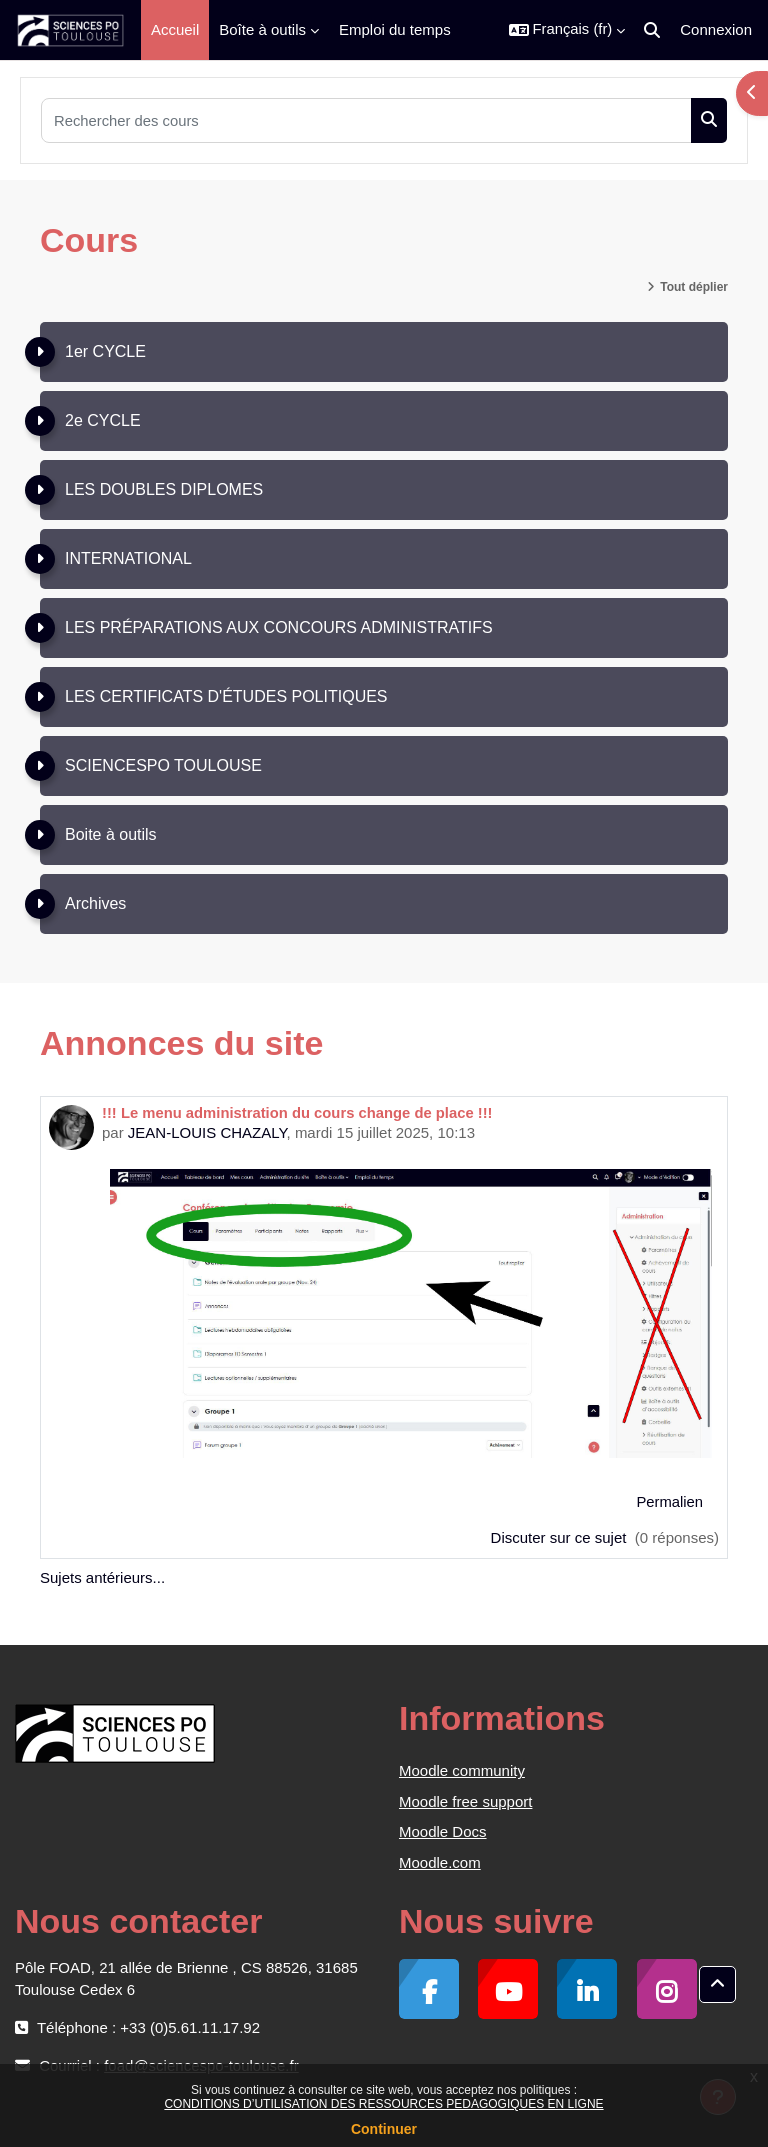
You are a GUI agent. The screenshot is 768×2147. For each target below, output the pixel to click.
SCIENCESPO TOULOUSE (163, 765)
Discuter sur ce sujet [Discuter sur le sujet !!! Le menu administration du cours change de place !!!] (561, 1537)
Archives (95, 903)
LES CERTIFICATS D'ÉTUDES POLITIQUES (226, 696)
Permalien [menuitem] (669, 1502)
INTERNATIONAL (128, 558)
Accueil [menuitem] (175, 29)
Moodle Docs (443, 1831)
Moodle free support (465, 1801)
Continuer (384, 2129)
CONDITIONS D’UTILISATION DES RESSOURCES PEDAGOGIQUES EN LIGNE (383, 2104)
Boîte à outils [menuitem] (262, 29)
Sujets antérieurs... (102, 1577)
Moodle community (462, 1770)
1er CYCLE (105, 351)
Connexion (716, 29)
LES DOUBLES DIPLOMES (164, 489)
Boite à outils (111, 834)
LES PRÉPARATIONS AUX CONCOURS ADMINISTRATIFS (279, 627)
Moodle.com (440, 1862)
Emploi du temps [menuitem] (395, 29)
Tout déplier (694, 287)
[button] (567, 30)
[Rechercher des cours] (366, 120)
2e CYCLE (103, 420)
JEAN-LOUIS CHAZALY (207, 1132)
